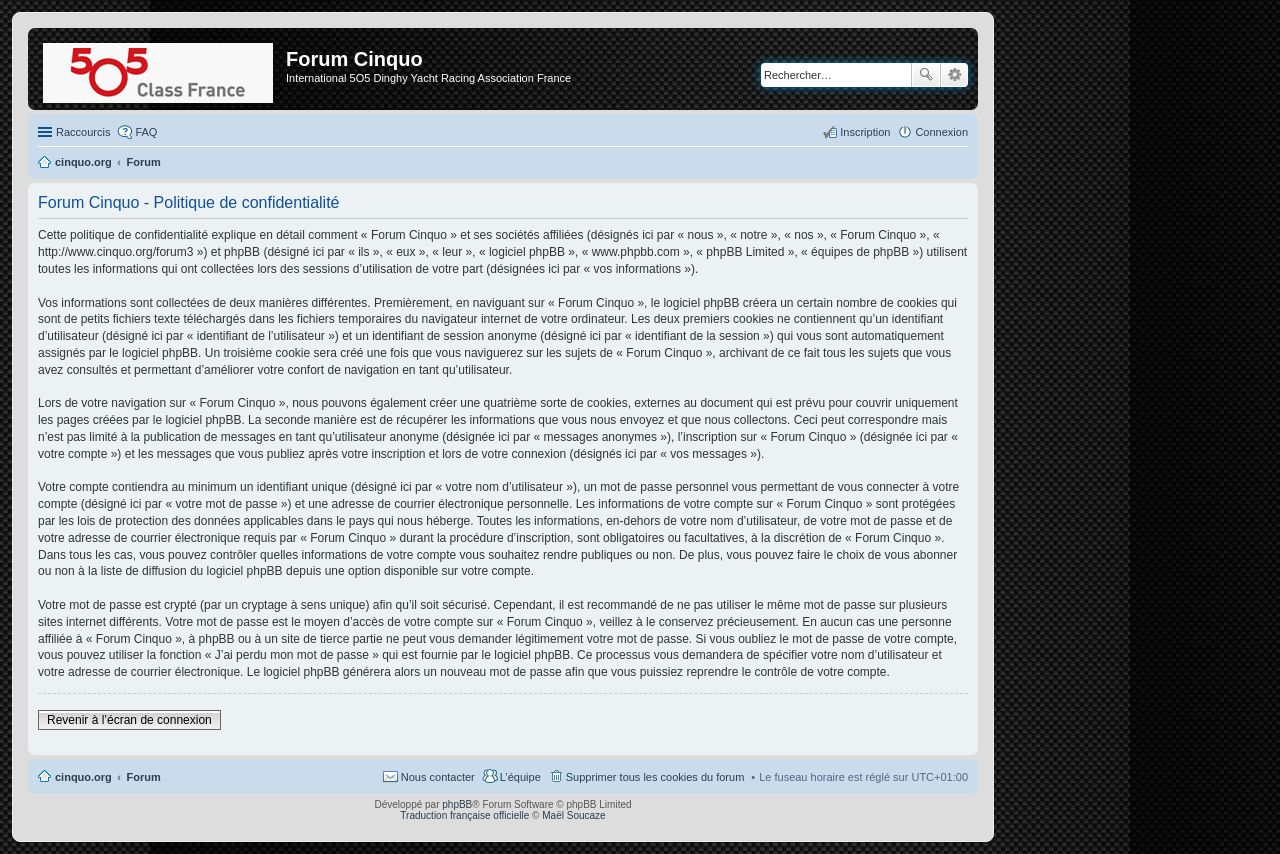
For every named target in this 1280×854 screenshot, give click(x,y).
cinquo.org (83, 777)
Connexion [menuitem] (941, 132)
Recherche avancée (954, 75)
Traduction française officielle (464, 815)
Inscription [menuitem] (865, 132)
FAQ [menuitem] (146, 132)
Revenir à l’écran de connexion (129, 720)
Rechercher (926, 75)
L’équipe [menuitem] (520, 777)
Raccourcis (83, 132)
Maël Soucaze (573, 815)
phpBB (457, 804)
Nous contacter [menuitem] (438, 777)
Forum (144, 777)
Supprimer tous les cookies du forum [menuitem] (655, 777)
